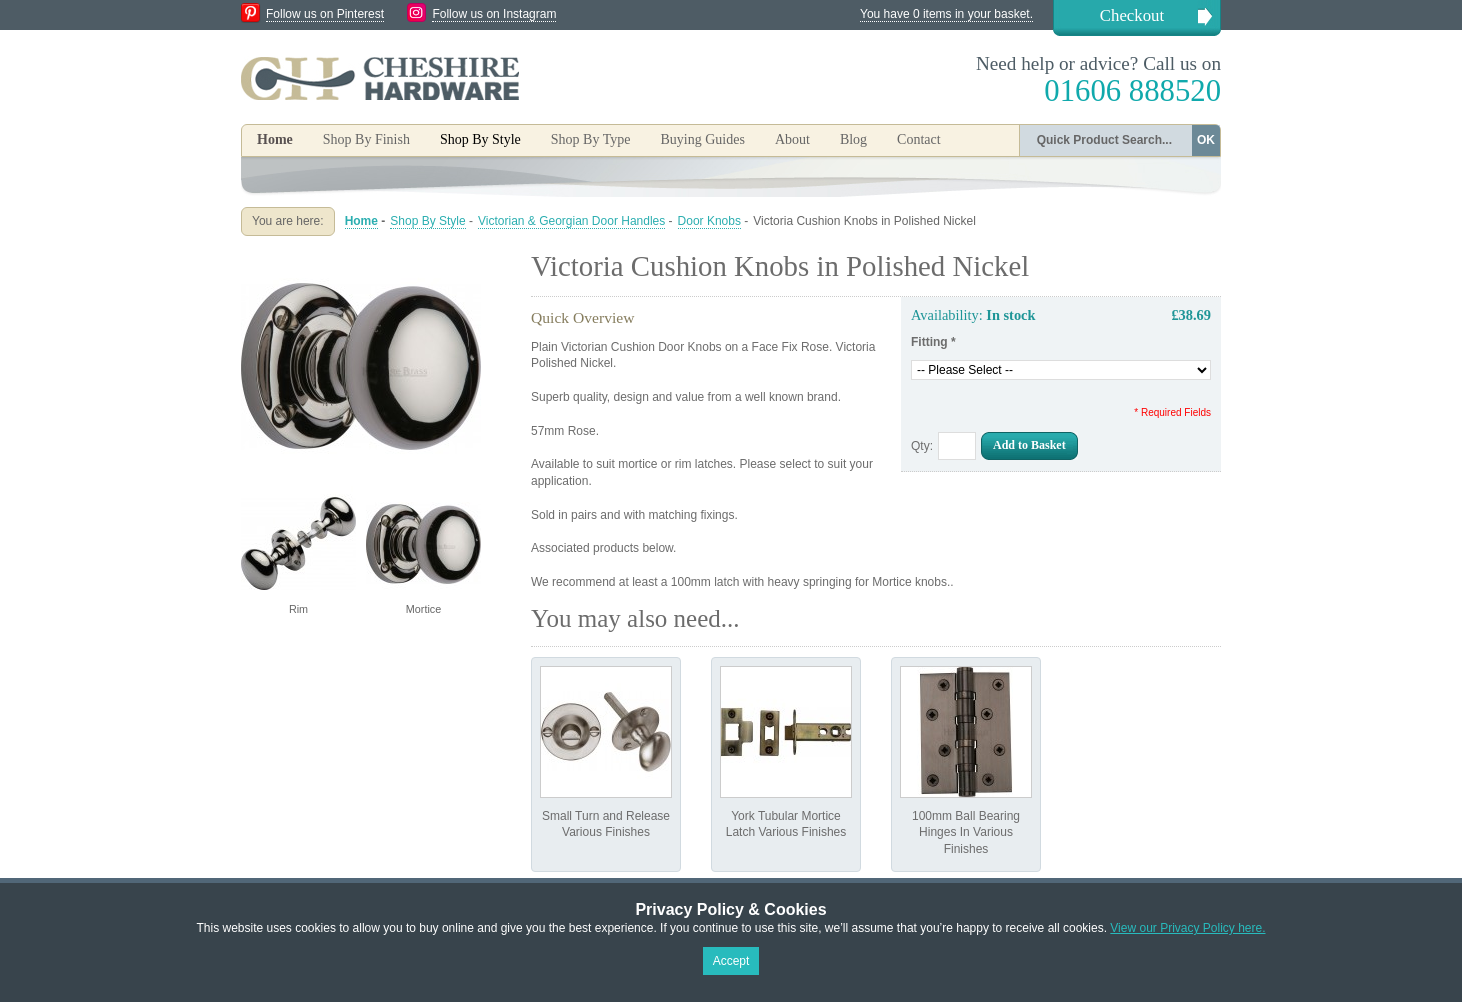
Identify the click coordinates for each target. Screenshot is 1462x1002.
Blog (853, 139)
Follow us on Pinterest (325, 14)
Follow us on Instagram (494, 14)
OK (1206, 140)
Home (275, 139)
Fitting (933, 342)
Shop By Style (427, 221)
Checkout (1132, 15)
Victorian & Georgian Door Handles (571, 221)
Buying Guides (702, 139)
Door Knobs (709, 221)
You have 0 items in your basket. (946, 14)
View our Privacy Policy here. (1187, 928)
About (792, 139)
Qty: (922, 446)
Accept (731, 961)
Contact (919, 139)
